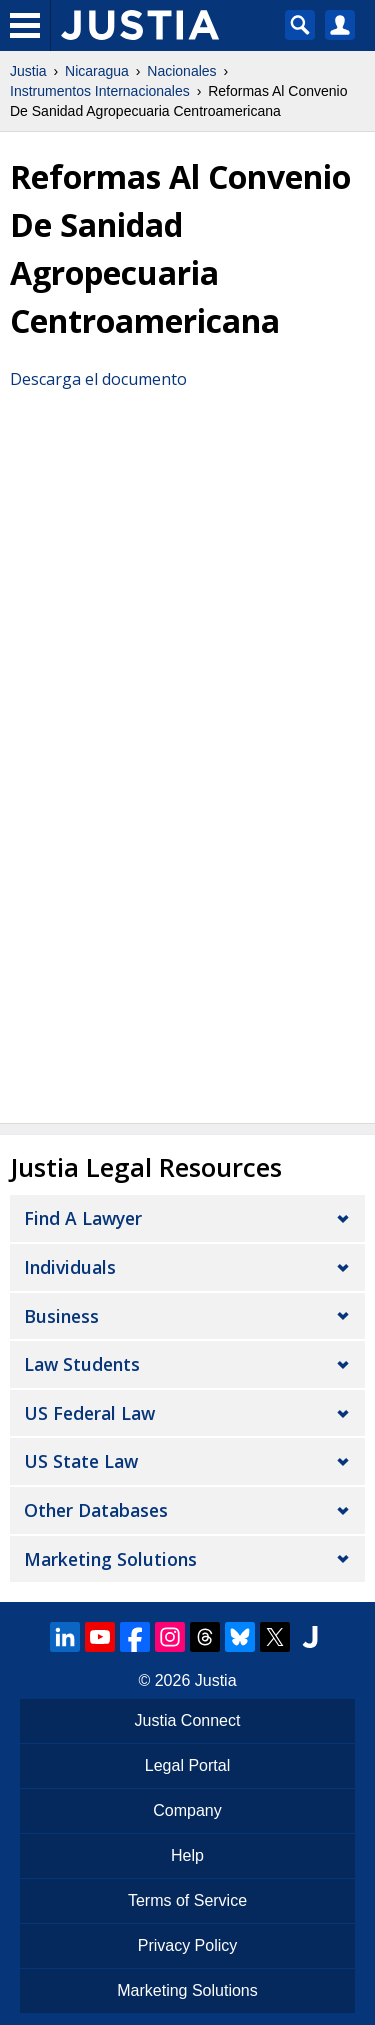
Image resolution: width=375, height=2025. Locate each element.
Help (187, 1855)
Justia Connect (188, 1720)
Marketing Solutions (110, 1559)
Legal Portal (187, 1765)
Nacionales (181, 71)
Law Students (82, 1364)
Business (61, 1316)
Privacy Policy (188, 1945)
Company (187, 1810)
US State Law (81, 1461)
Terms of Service (187, 1900)
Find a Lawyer (83, 1218)
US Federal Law (89, 1413)
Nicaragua (97, 71)
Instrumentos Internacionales (100, 91)
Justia (28, 71)
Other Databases (96, 1510)
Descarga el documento (98, 379)
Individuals (70, 1267)
